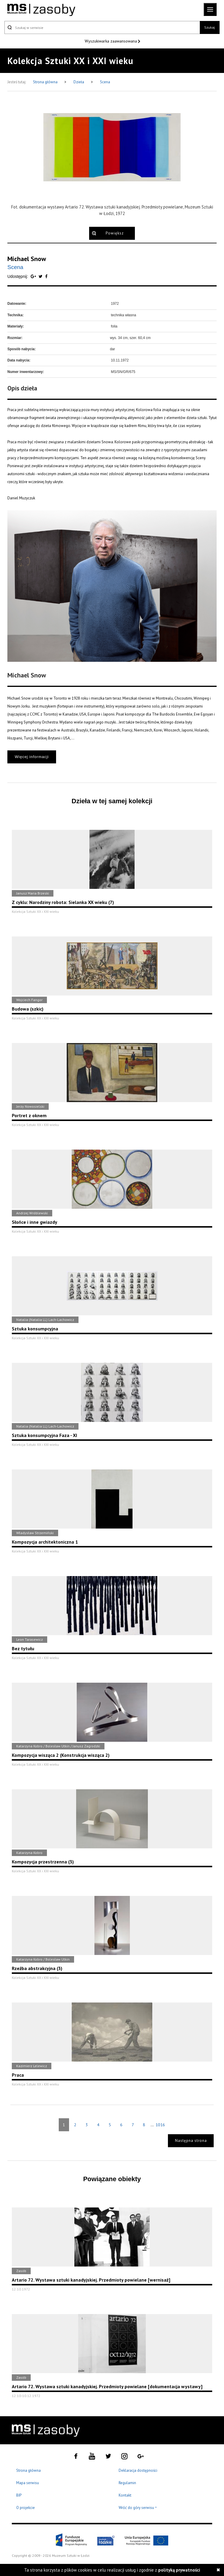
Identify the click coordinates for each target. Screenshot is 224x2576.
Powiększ (115, 233)
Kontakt (125, 2495)
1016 (160, 2124)
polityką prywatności (179, 2570)
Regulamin (127, 2482)
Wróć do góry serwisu (138, 2508)
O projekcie (25, 2507)
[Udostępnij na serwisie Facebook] (46, 276)
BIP (19, 2495)
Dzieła (79, 81)
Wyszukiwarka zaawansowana (111, 41)
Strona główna (45, 81)
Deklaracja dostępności (138, 2470)
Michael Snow (26, 259)
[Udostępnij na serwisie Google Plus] (34, 276)
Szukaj (209, 27)
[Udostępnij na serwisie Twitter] (41, 276)
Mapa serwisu (27, 2482)
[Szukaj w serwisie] (102, 27)
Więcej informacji (32, 757)
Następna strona (191, 2140)
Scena (105, 81)
